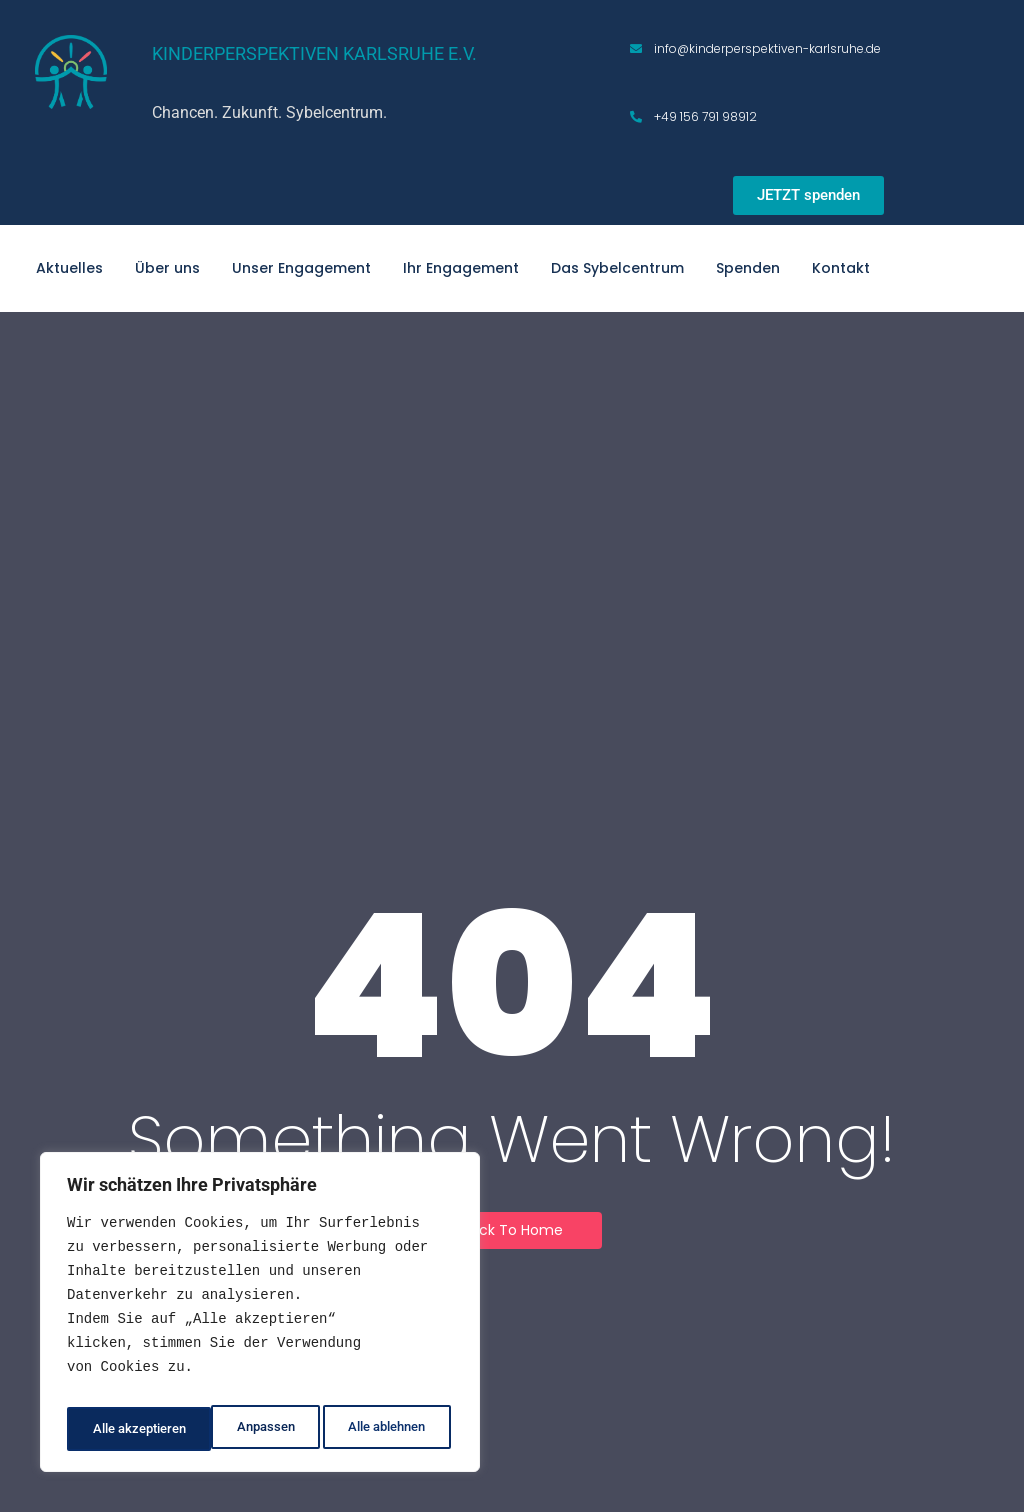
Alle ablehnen (239, 1429)
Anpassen (117, 1429)
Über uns (167, 268)
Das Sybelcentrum (617, 268)
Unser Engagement (301, 268)
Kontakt (841, 268)
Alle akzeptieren (382, 1429)
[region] (260, 1318)
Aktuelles (69, 268)
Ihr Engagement (461, 268)
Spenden (748, 268)
